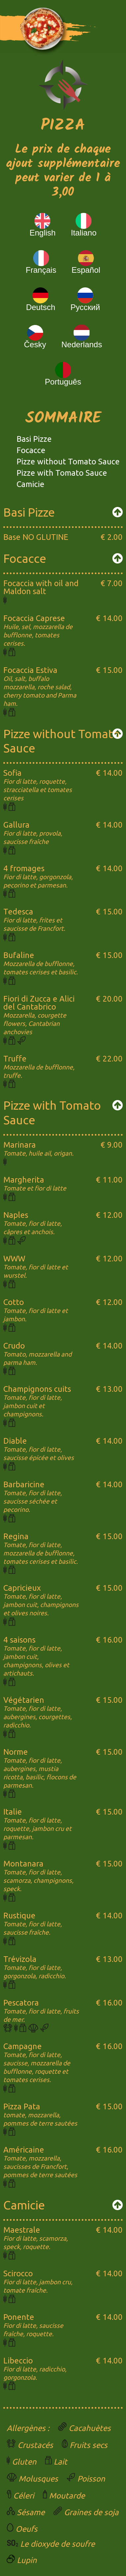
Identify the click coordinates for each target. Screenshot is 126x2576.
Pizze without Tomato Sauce (68, 461)
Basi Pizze (34, 438)
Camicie (30, 484)
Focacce (31, 450)
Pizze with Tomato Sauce (62, 472)
